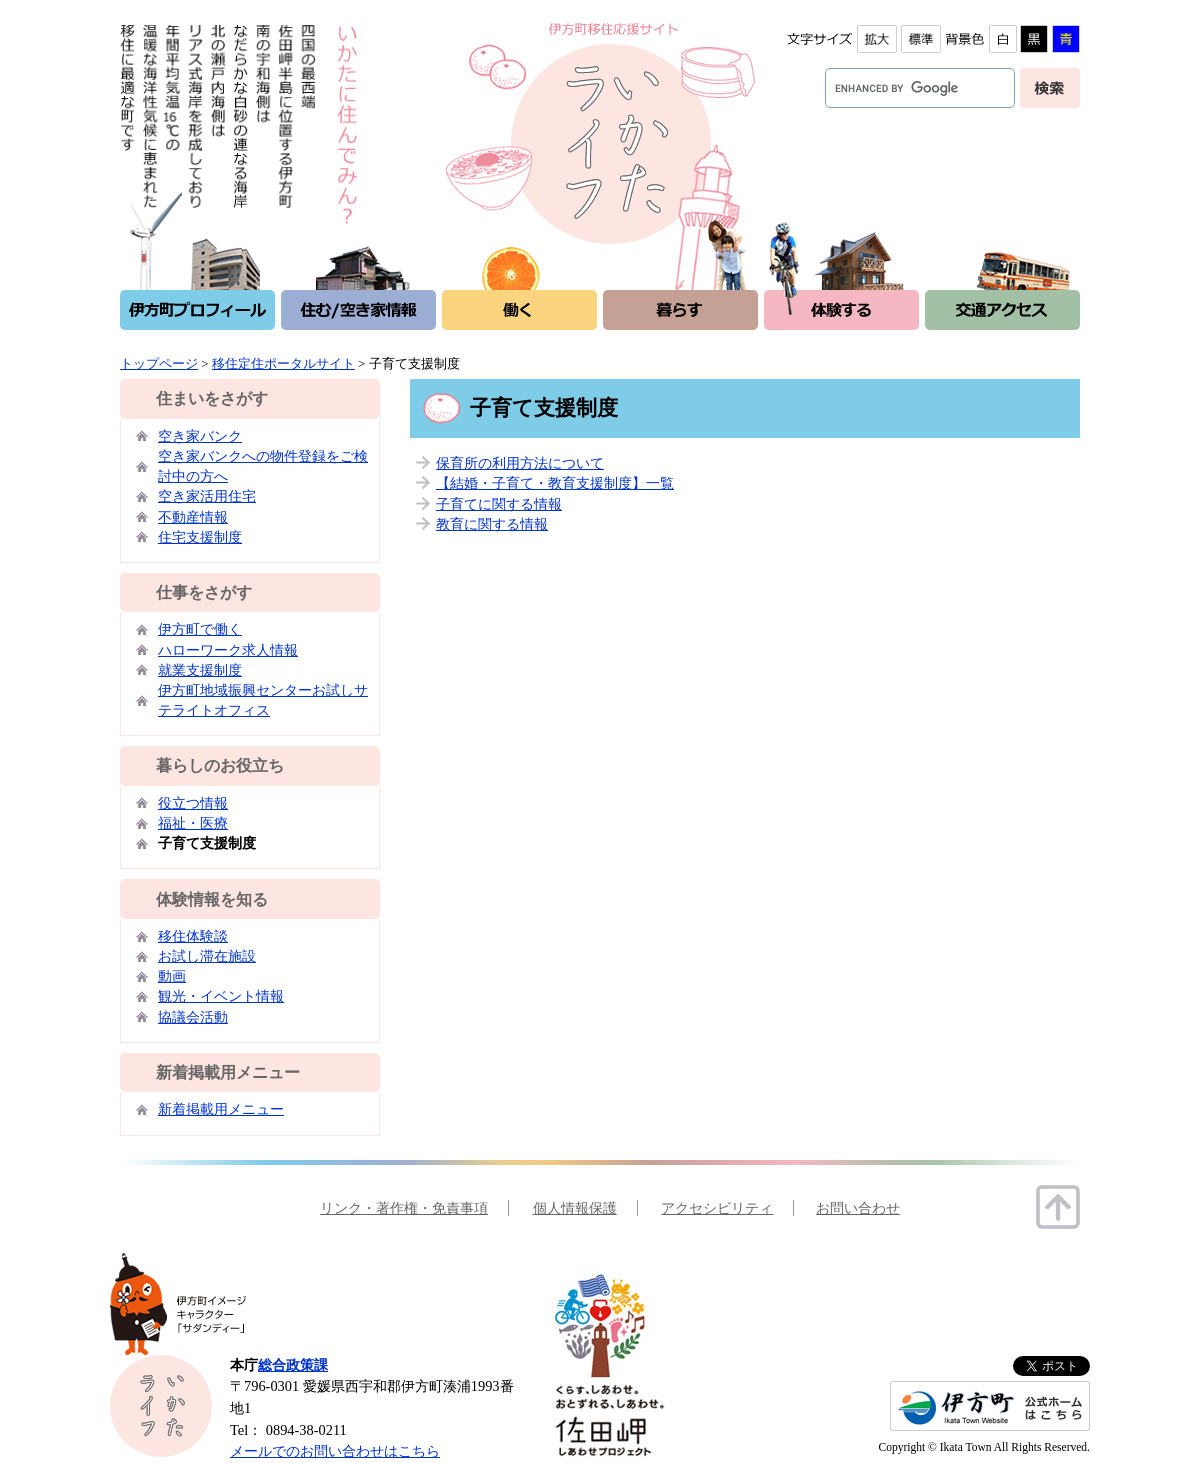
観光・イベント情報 (221, 996)
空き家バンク (200, 436)
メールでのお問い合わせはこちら (335, 1451)
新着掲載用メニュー (221, 1109)
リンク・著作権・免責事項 (404, 1208)
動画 (172, 976)
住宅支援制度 (200, 537)
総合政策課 (293, 1365)
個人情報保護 (575, 1208)
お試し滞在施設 (207, 956)
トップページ (159, 363)
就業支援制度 (200, 670)
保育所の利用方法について (520, 463)
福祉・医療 (193, 823)
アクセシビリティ (717, 1208)
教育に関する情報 (492, 524)
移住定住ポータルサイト (283, 363)
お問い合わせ (858, 1208)
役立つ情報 (193, 803)
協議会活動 (193, 1017)
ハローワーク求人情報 (228, 650)
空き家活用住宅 (207, 496)
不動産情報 (193, 517)
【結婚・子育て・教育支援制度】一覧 (555, 483)
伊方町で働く (200, 629)
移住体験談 (193, 936)
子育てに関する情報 (499, 504)
